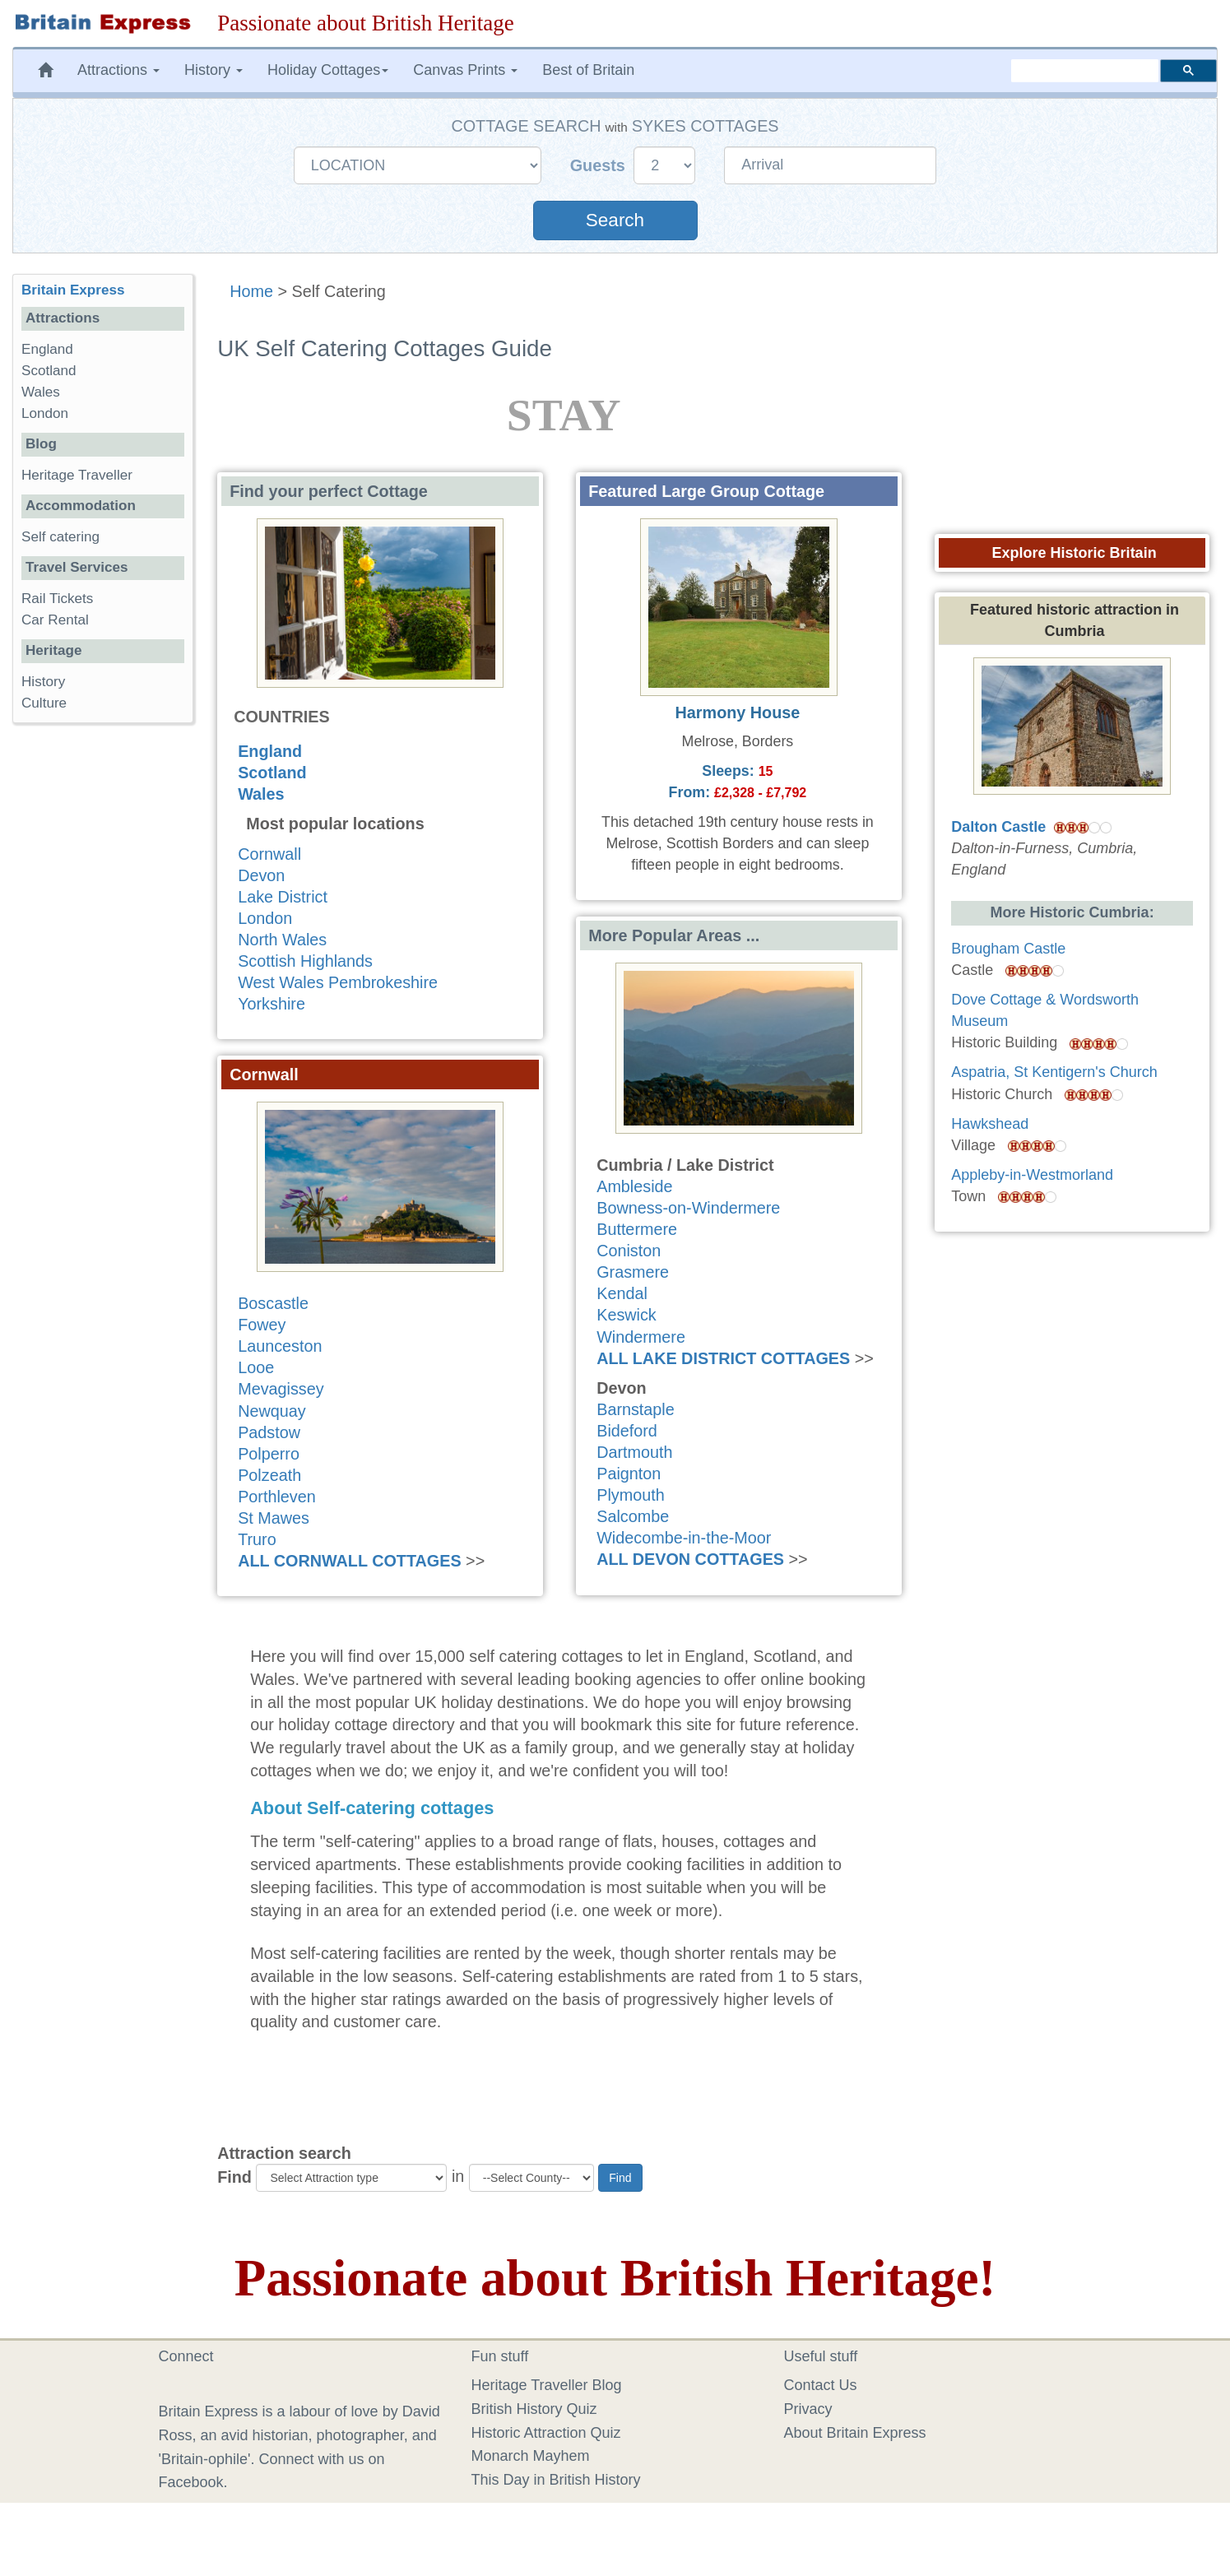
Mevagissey (280, 1389)
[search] (1084, 70)
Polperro (268, 1454)
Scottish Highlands (305, 961)
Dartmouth (634, 1452)
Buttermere (636, 1229)
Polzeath (269, 1475)
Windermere (640, 1337)
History (43, 681)
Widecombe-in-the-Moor (683, 1538)
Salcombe (632, 1516)
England (270, 751)
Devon (261, 875)
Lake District (282, 897)
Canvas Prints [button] (465, 70)
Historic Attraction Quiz (546, 2433)
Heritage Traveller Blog (546, 2385)
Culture (44, 703)
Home (251, 291)
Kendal (621, 1293)
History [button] (213, 70)
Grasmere (632, 1272)
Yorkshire (271, 1004)
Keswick (626, 1315)
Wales (261, 794)
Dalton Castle (998, 827)
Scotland (272, 773)
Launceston (280, 1346)
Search (615, 220)
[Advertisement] (103, 990)
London (265, 918)
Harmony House (738, 712)
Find (234, 2177)
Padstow (269, 1432)
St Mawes (273, 1518)
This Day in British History (556, 2480)
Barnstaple (635, 1409)
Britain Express (72, 290)
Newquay (271, 1411)
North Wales (282, 940)
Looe (256, 1367)
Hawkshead (989, 1124)
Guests (600, 165)
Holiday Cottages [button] (327, 70)
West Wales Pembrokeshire (338, 982)
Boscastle (273, 1303)
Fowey (261, 1325)
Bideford (626, 1431)
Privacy (808, 2409)
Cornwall (269, 854)
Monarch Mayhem (530, 2456)
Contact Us (820, 2385)
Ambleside (634, 1186)
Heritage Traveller (76, 475)
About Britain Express (855, 2433)
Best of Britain (588, 70)
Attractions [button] (118, 70)
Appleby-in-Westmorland (1032, 1175)
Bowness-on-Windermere (688, 1208)
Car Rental (55, 620)
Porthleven (277, 1497)
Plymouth (630, 1495)
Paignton (628, 1473)
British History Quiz (534, 2409)
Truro (257, 1539)
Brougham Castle (1008, 948)
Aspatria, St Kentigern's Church (1054, 1072)
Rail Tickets (57, 598)
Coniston (628, 1251)
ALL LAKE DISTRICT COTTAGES (723, 1358)
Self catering (60, 537)
